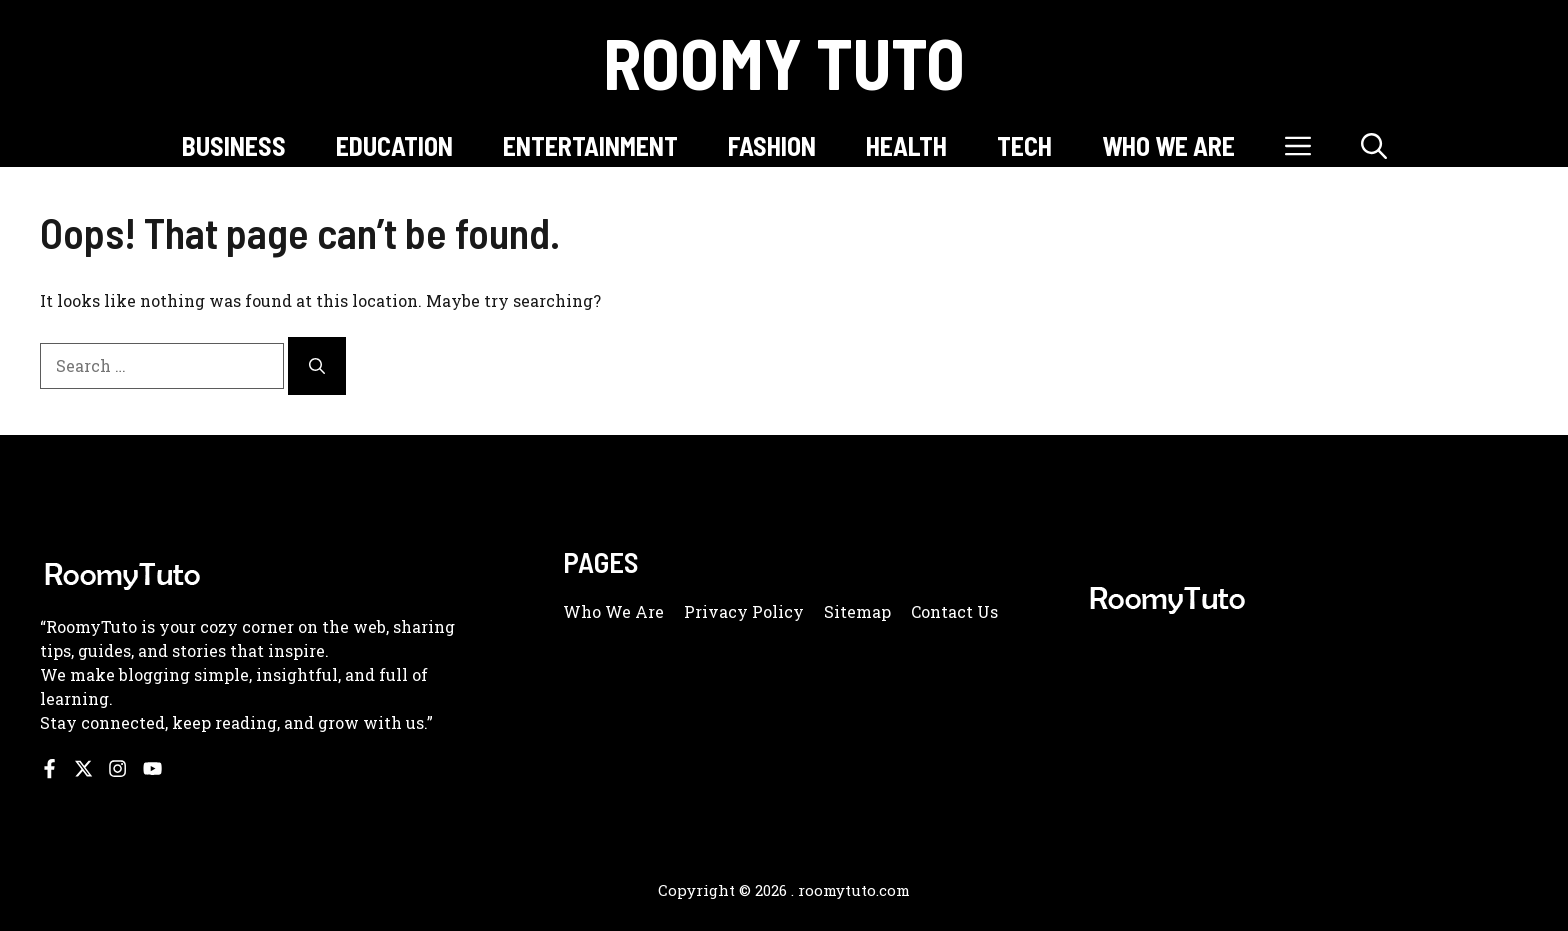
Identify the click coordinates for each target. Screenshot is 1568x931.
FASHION (772, 145)
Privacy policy (744, 611)
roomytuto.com (854, 890)
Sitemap (857, 611)
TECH (1024, 145)
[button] (1374, 145)
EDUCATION (394, 145)
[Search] (317, 366)
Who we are (613, 611)
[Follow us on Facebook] (49, 768)
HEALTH (906, 145)
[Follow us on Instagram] (117, 768)
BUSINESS (234, 145)
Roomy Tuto (784, 62)
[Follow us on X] (83, 768)
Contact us (954, 611)
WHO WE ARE (1168, 145)
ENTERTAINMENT (590, 145)
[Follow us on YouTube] (152, 768)
